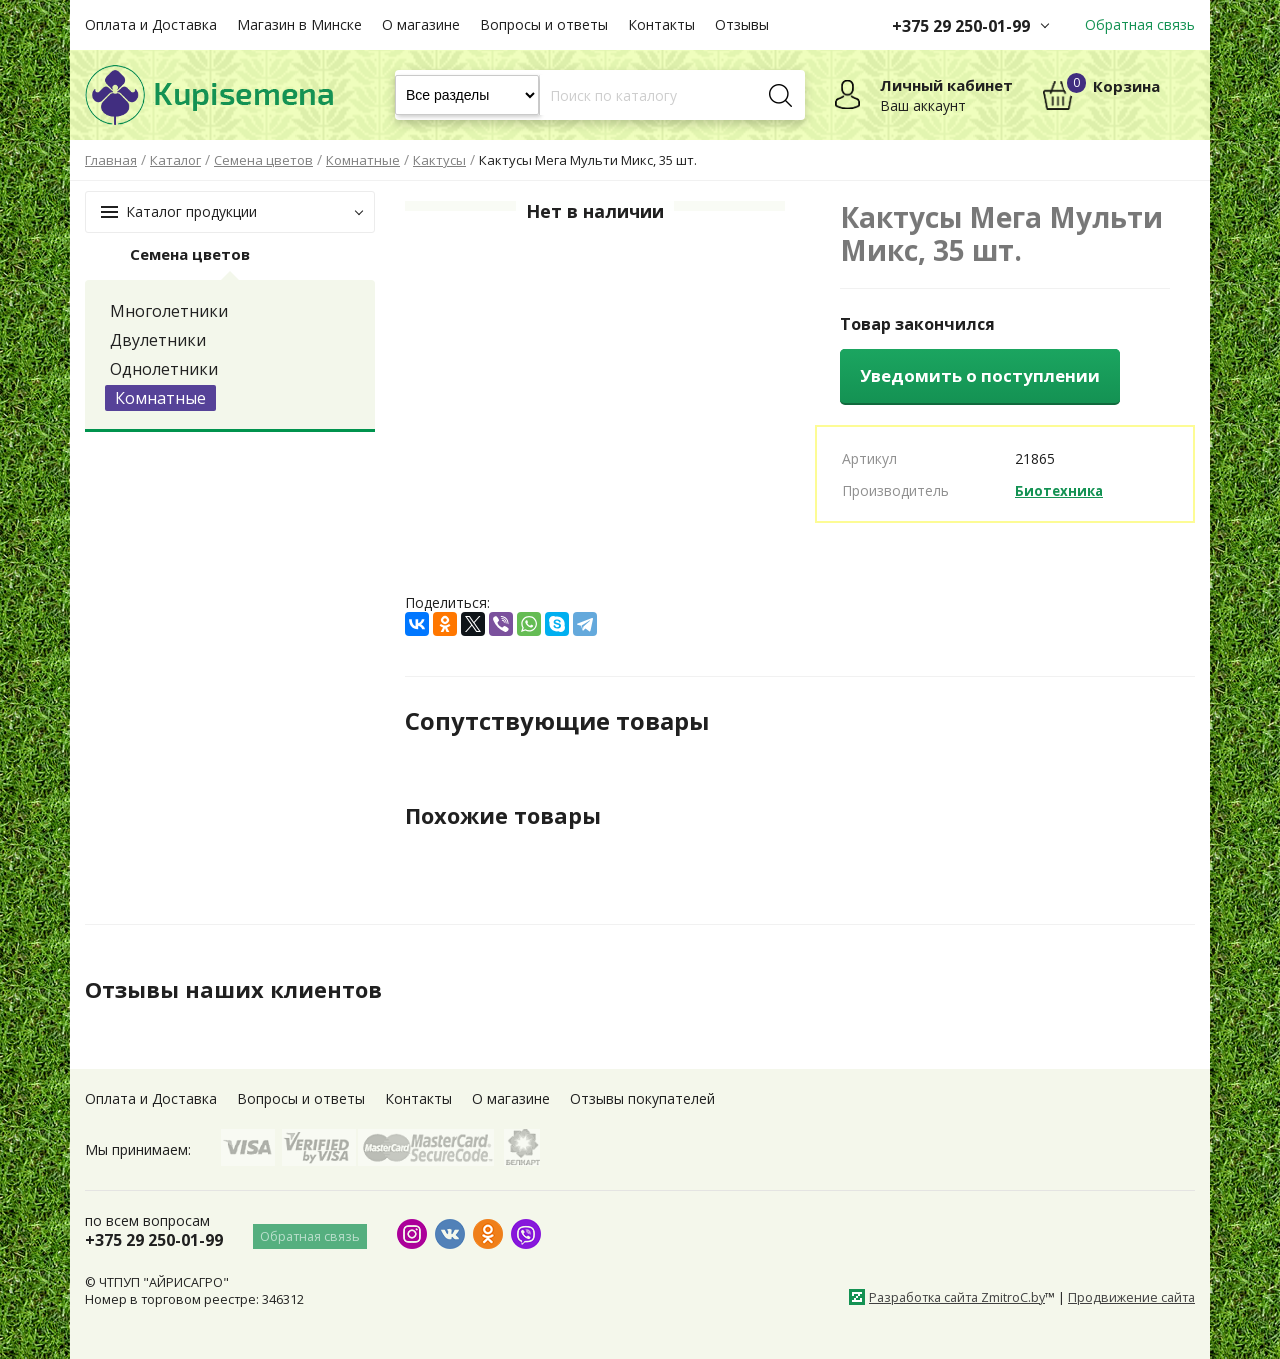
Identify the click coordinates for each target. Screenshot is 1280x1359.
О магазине (421, 24)
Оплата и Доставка (151, 24)
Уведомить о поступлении (980, 375)
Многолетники (169, 311)
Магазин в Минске (299, 24)
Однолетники (164, 369)
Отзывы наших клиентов (244, 989)
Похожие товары (511, 815)
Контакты (661, 24)
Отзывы (742, 24)
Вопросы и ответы (544, 24)
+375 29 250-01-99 (961, 26)
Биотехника (1060, 490)
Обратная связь (1140, 24)
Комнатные (160, 398)
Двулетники (158, 340)
